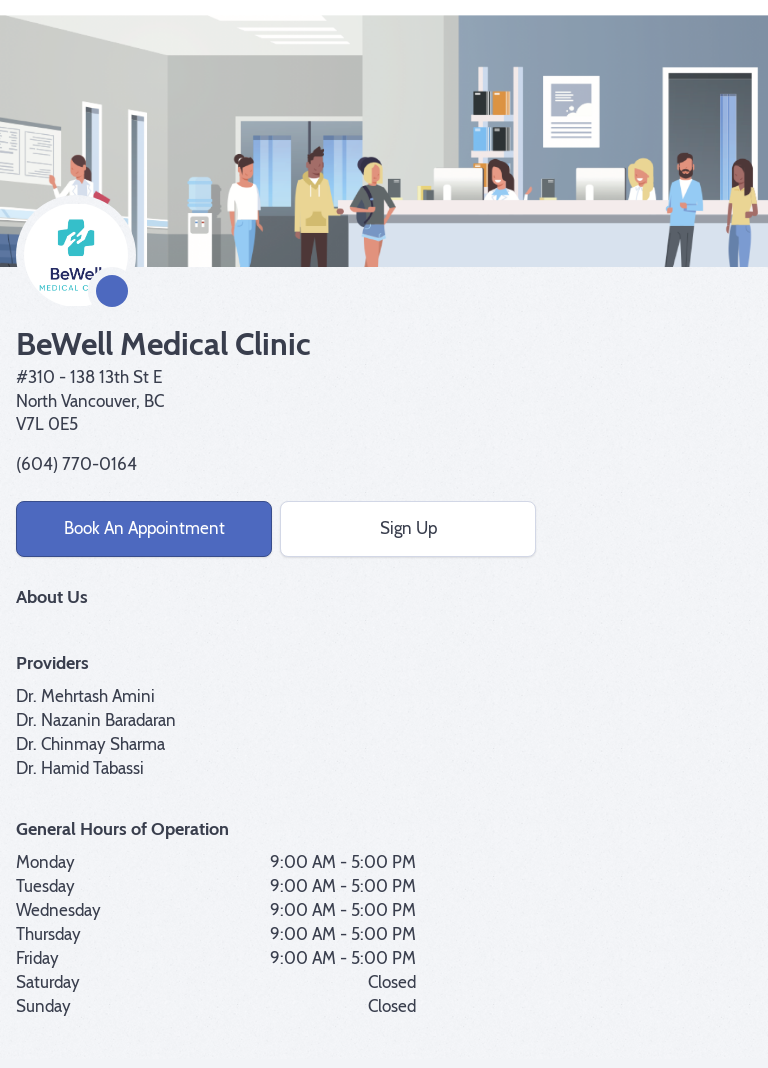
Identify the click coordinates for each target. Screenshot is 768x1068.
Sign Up (408, 528)
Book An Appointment (144, 528)
